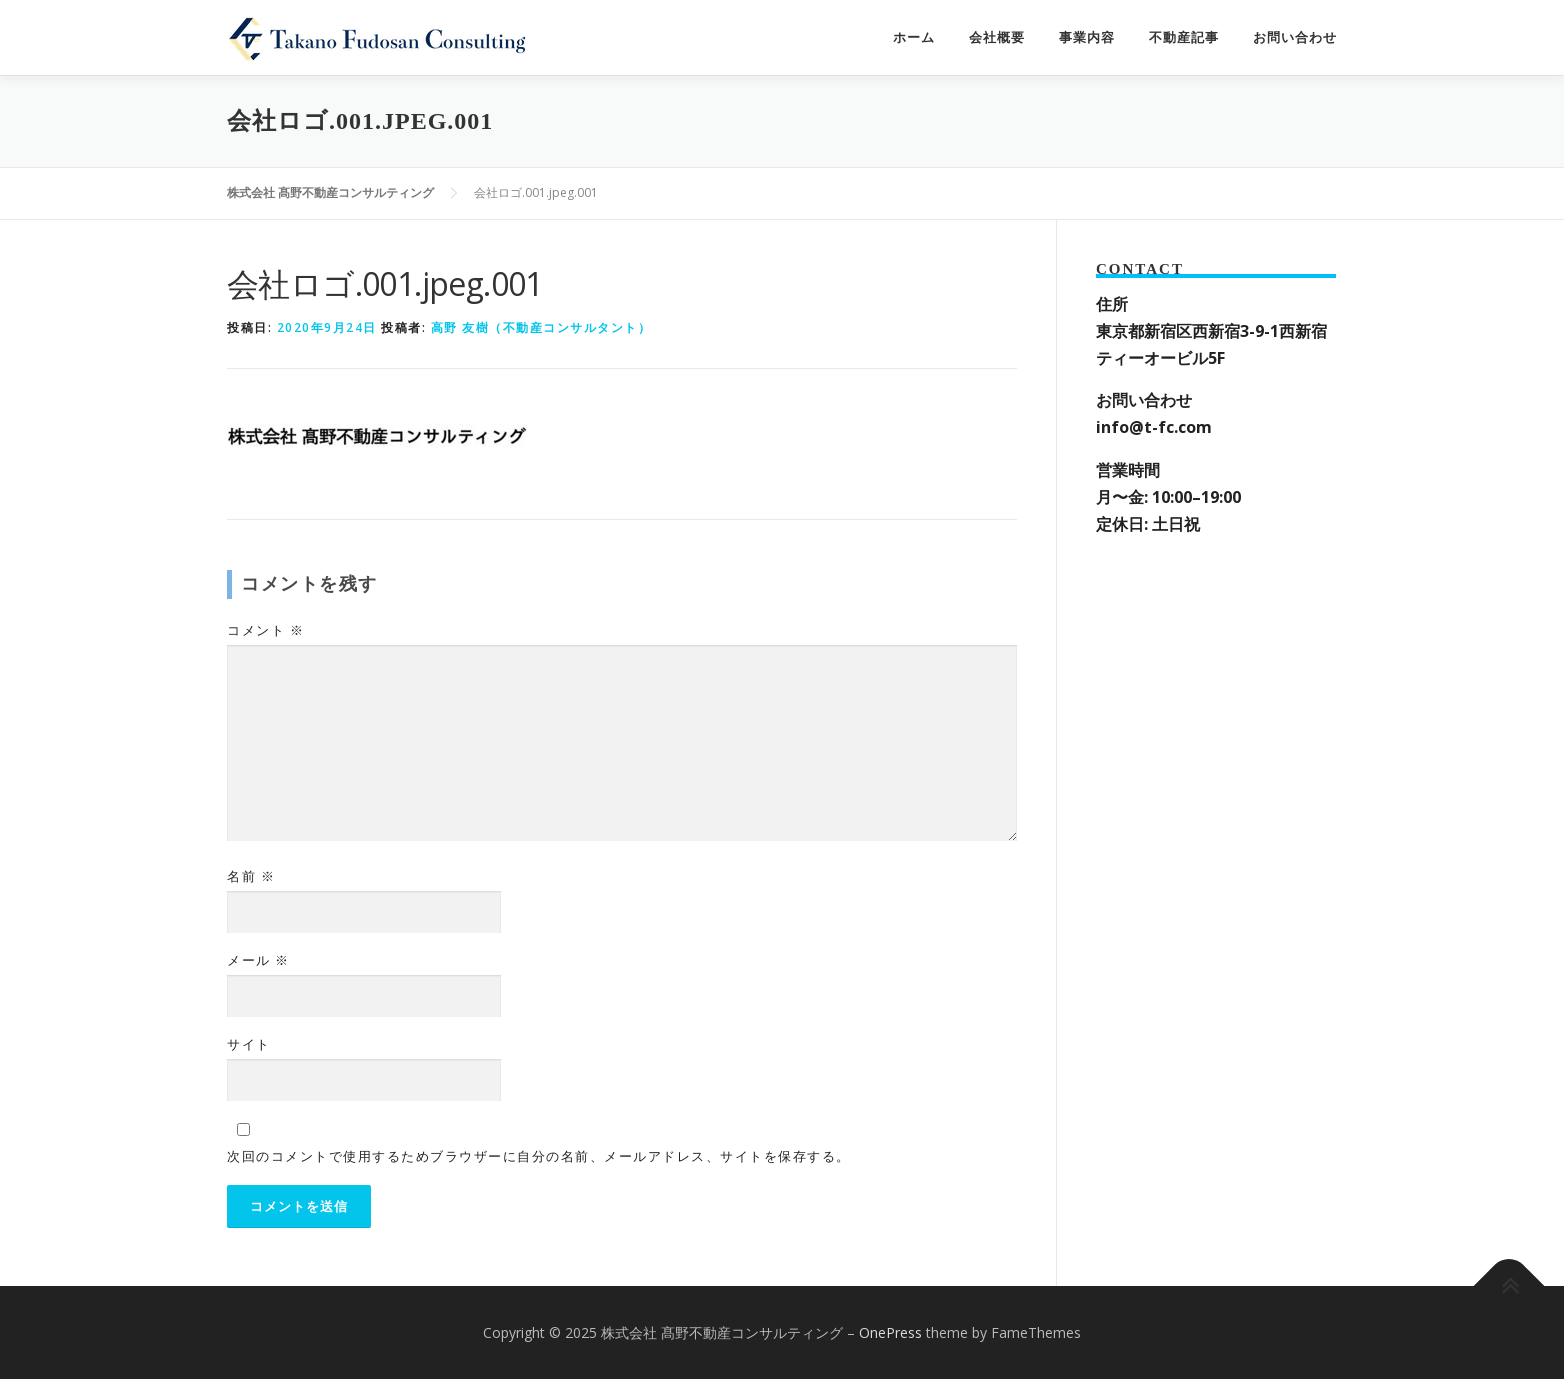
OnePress (890, 1332)
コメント (265, 630)
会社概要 (997, 37)
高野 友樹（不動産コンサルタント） (541, 327)
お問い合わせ (1295, 37)
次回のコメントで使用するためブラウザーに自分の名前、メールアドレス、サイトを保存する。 (539, 1156)
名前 (251, 876)
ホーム (914, 37)
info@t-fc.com (1154, 427)
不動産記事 (1184, 37)
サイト (249, 1044)
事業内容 (1087, 37)
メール (258, 960)
